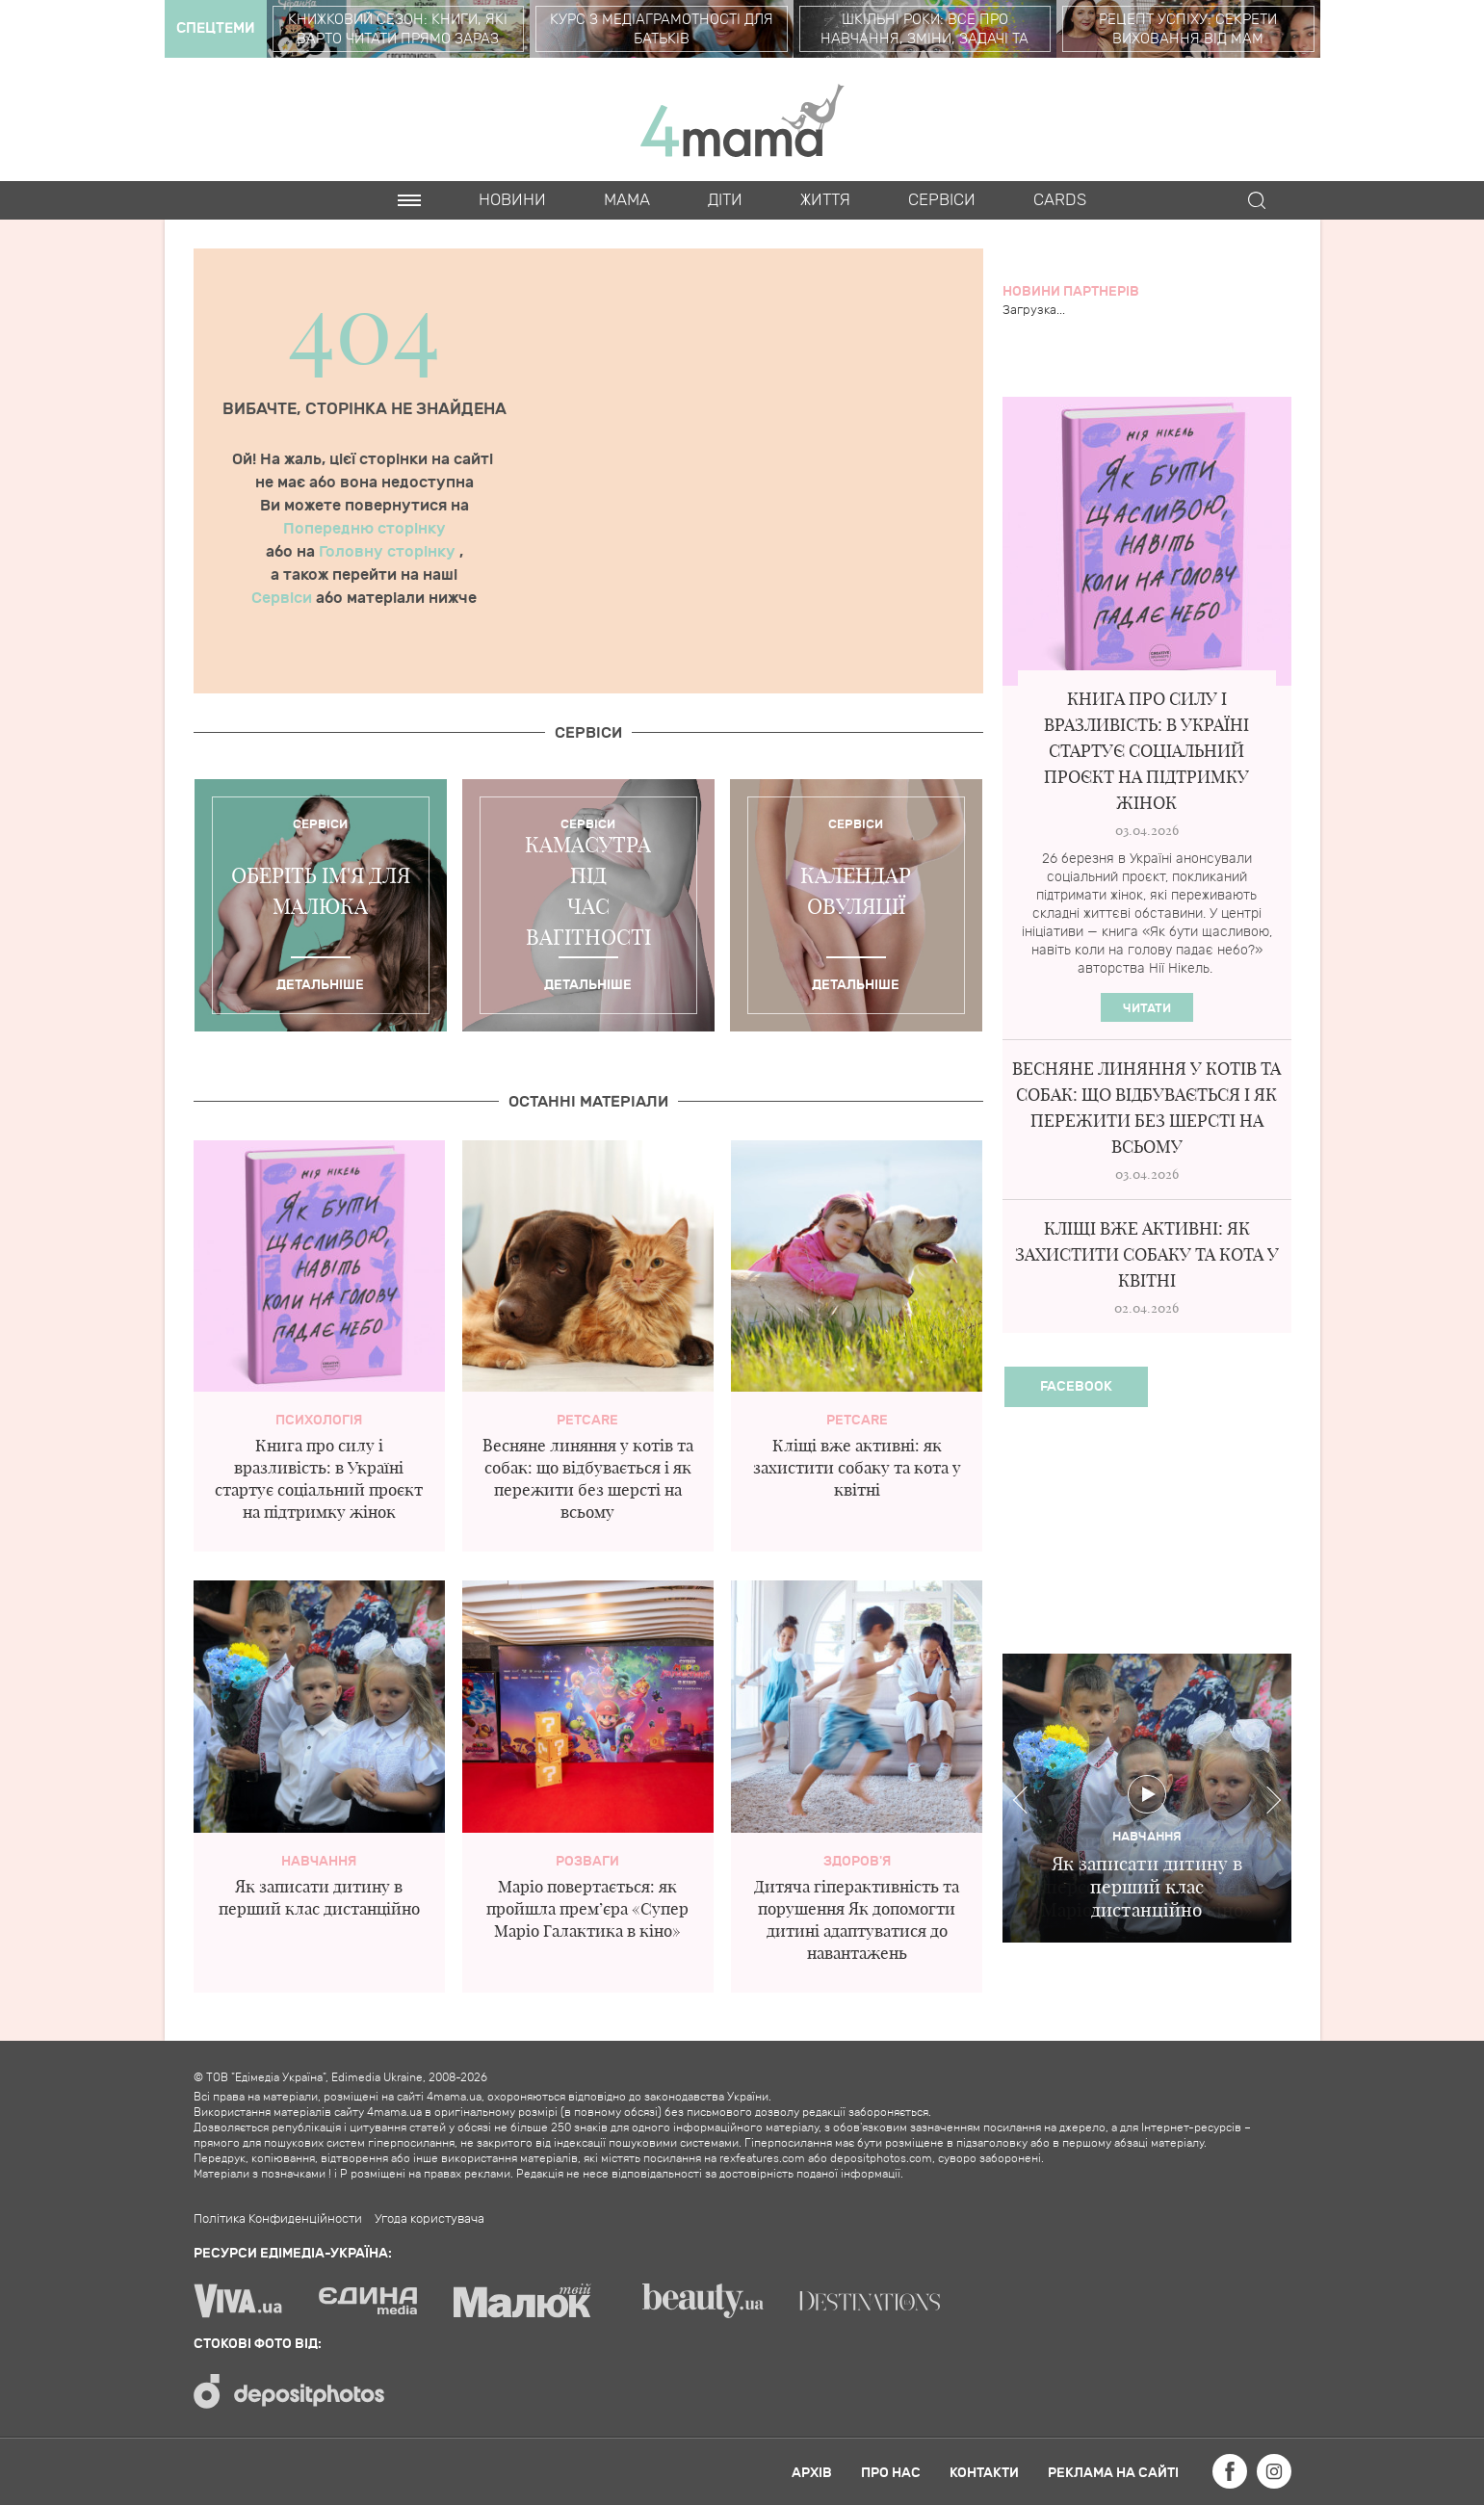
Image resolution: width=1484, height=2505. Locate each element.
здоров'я (857, 1861)
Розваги (587, 1861)
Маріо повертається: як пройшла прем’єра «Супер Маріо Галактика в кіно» (587, 1908)
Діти (725, 200)
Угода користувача (429, 2219)
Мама (627, 200)
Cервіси (942, 200)
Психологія (318, 1420)
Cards (1059, 200)
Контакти (984, 2473)
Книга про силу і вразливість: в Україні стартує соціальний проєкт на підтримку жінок (1146, 751)
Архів (812, 2473)
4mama (742, 119)
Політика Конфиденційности (278, 2219)
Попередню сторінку (364, 528)
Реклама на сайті (1113, 2473)
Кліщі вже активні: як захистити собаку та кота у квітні (857, 1467)
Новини (512, 200)
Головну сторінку (389, 551)
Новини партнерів (1070, 291)
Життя (825, 200)
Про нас (891, 2473)
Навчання (318, 1861)
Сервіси (283, 598)
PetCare (587, 1420)
